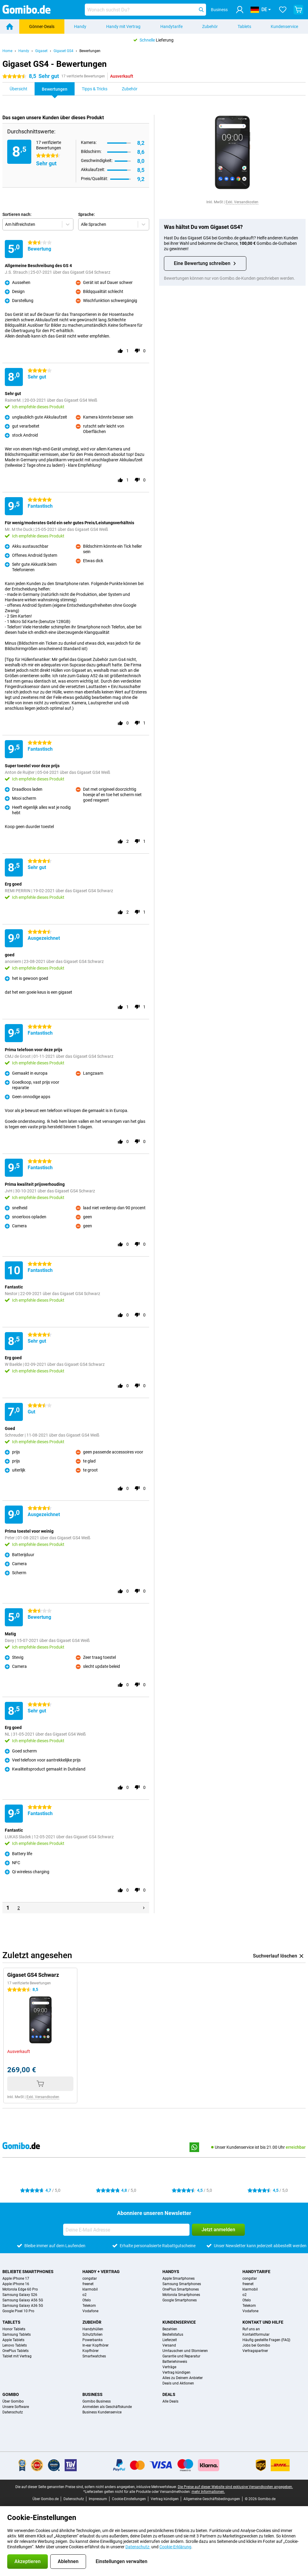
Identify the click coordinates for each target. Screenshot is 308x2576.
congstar (89, 2278)
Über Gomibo (13, 2401)
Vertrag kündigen (176, 2372)
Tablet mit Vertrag (17, 2356)
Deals (168, 2394)
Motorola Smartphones (181, 2295)
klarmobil (90, 2289)
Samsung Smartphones (181, 2284)
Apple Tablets (13, 2340)
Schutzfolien (92, 2334)
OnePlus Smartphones (180, 2289)
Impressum (98, 2499)
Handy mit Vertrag (123, 26)
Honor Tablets (13, 2329)
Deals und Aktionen (178, 2383)
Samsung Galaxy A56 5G (22, 2300)
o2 (84, 2295)
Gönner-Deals (41, 26)
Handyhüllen (92, 2329)
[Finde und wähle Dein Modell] (145, 10)
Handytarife (171, 26)
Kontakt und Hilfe (262, 2322)
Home (7, 51)
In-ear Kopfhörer (95, 2345)
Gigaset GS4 (63, 51)
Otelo (86, 2300)
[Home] (9, 26)
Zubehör (210, 26)
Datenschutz (12, 2412)
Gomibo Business (96, 2401)
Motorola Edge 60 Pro (20, 2289)
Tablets (244, 26)
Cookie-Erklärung (175, 2546)
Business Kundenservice (102, 2412)
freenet (88, 2284)
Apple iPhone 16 (15, 2284)
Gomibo (10, 2394)
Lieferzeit (169, 2340)
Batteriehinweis (174, 2362)
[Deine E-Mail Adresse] (126, 2230)
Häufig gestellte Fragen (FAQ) (266, 2340)
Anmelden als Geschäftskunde (107, 2407)
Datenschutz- (137, 2546)
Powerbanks (92, 2340)
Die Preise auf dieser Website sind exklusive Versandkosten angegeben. (235, 2487)
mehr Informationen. (208, 2492)
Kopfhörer (90, 2351)
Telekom (89, 2305)
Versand (169, 2345)
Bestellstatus (172, 2334)
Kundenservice (179, 2322)
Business (92, 2394)
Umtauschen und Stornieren (185, 2351)
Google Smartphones (179, 2300)
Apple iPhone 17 (15, 2278)
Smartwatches (94, 2356)
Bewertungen (89, 51)
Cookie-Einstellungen (129, 2499)
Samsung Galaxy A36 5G (22, 2305)
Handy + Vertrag (101, 2271)
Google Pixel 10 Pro (18, 2311)
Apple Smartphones (178, 2278)
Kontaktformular (256, 2334)
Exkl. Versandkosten (242, 202)
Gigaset (41, 51)
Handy (80, 26)
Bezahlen (169, 2329)
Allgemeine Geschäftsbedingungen (211, 2499)
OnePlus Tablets (15, 2351)
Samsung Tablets (16, 2334)
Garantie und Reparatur (181, 2356)
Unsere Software (15, 2407)
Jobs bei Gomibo (256, 2345)
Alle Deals (170, 2401)
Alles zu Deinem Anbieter (182, 2378)
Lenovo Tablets (14, 2345)
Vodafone (90, 2311)
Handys (170, 2271)
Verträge (169, 2367)
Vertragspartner (255, 2351)
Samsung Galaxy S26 (19, 2295)
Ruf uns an (251, 2329)
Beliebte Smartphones (28, 2271)
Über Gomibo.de (45, 2499)
